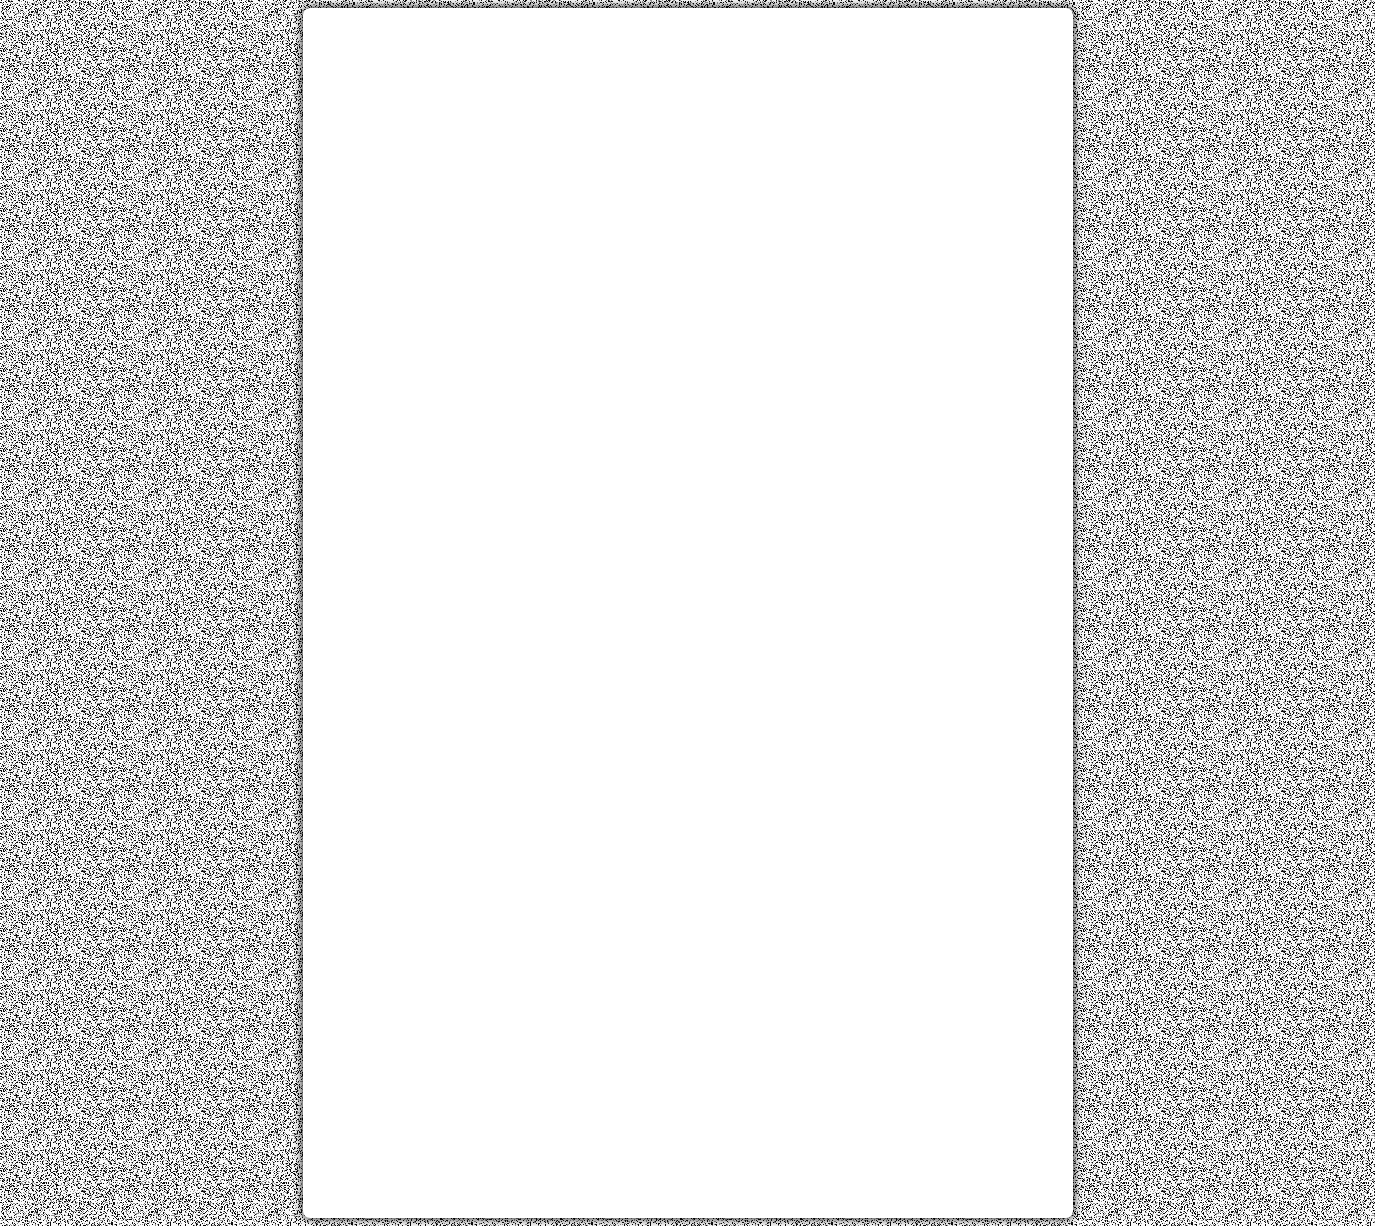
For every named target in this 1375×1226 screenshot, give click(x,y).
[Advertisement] (688, 163)
